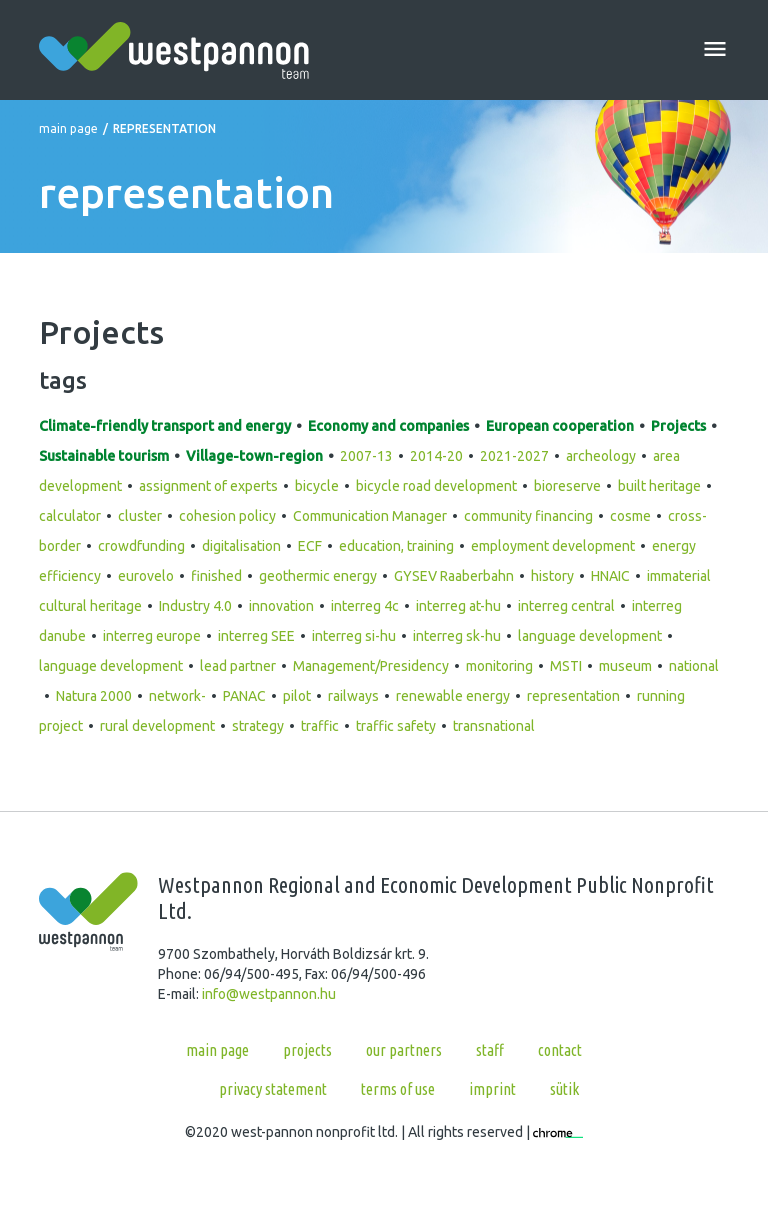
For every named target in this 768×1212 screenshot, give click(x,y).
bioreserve (567, 486)
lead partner (238, 666)
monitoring (499, 666)
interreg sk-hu (457, 636)
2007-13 (366, 456)
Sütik (564, 1089)
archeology (601, 456)
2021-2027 (514, 456)
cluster (140, 516)
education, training (396, 546)
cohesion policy (227, 516)
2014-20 (436, 456)
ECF (310, 546)
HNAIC (610, 576)
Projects (678, 426)
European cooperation (560, 426)
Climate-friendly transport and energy (165, 426)
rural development (157, 726)
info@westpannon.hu (269, 994)
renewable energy (453, 696)
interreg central (566, 606)
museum (625, 666)
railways (353, 696)
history (552, 576)
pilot (297, 696)
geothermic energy (318, 576)
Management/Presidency (371, 666)
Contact (560, 1050)
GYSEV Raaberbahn (454, 576)
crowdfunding (141, 546)
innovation (281, 606)
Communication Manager (370, 516)
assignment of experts (208, 486)
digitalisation (241, 546)
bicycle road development (436, 486)
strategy (258, 726)
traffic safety (396, 726)
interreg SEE (256, 636)
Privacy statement (273, 1089)
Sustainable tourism (104, 456)
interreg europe (152, 636)
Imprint (492, 1089)
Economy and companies (388, 426)
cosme (630, 516)
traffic (320, 726)
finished (216, 576)
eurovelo (146, 576)
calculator (70, 516)
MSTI (566, 666)
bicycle (317, 486)
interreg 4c (365, 606)
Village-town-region (254, 456)
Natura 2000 (94, 696)
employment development (553, 546)
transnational (494, 726)
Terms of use (398, 1089)
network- (177, 696)
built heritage (659, 486)
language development (590, 636)
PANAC (244, 696)
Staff (490, 1050)
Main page (68, 128)
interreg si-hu (354, 636)
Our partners (404, 1050)
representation (573, 696)
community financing (528, 516)
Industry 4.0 (195, 606)
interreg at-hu (458, 606)
